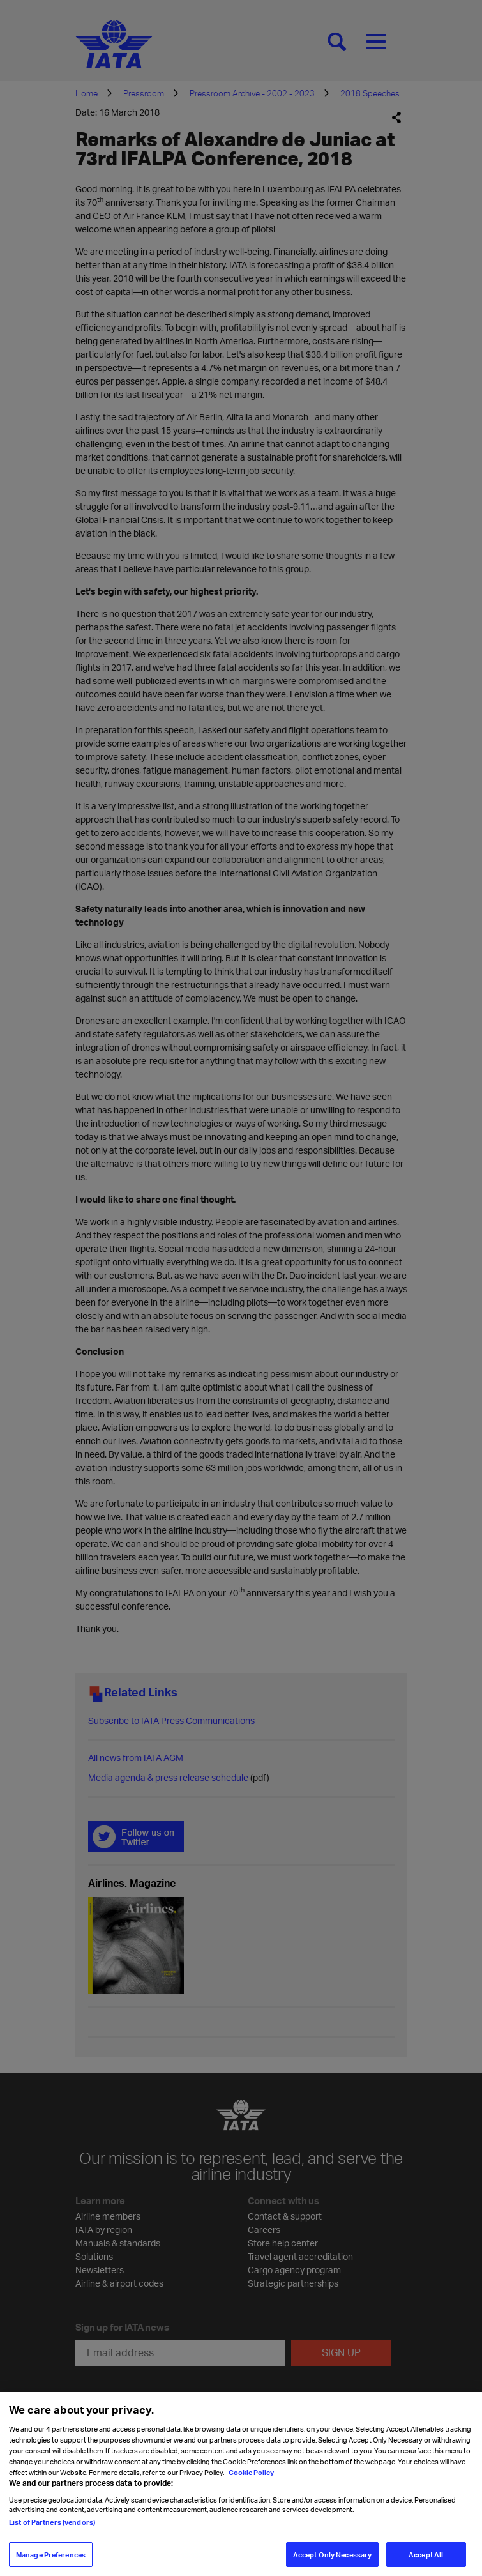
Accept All (426, 2561)
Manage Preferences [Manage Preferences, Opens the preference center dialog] (51, 2561)
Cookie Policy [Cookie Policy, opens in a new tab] (250, 2479)
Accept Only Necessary (332, 2561)
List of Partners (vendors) (52, 2529)
